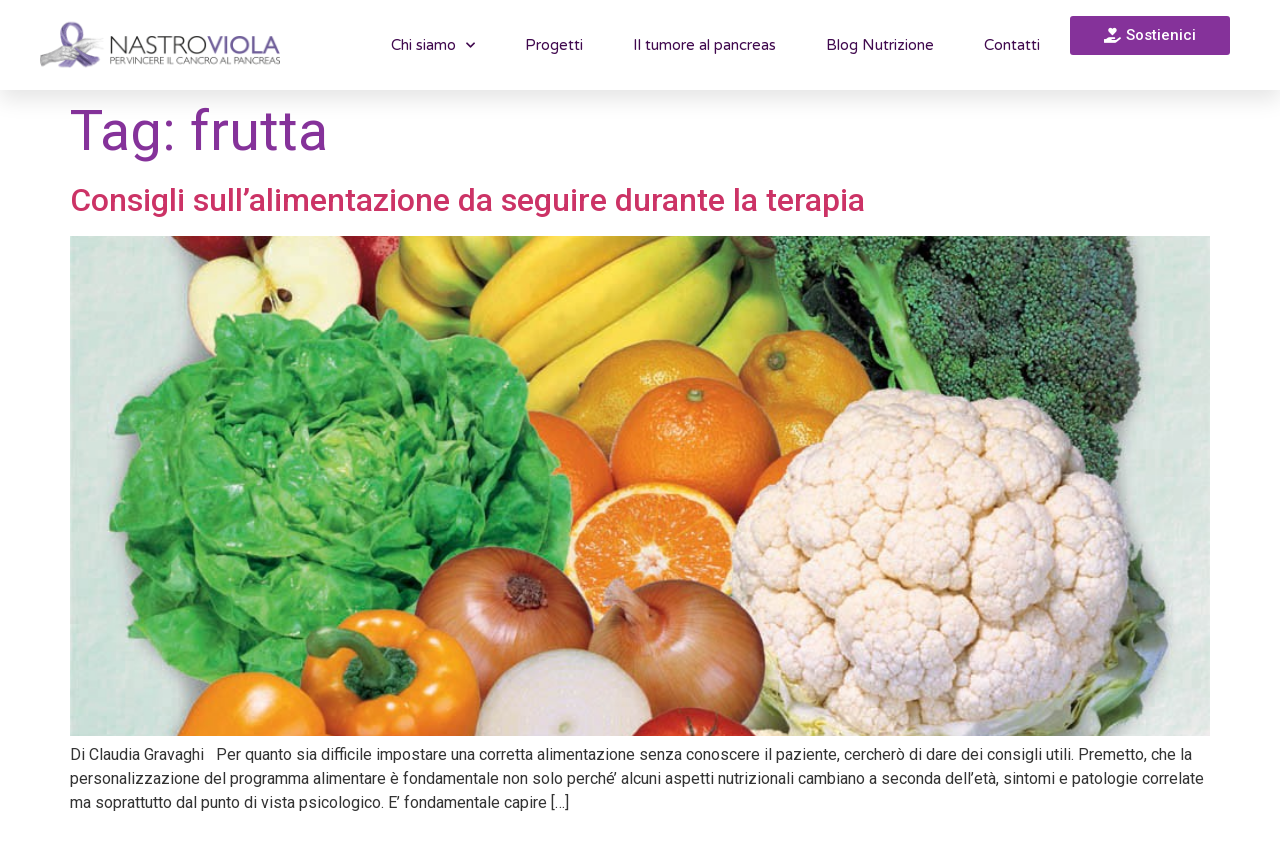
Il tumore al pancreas (704, 45)
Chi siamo (433, 45)
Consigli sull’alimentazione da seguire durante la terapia (467, 200)
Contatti (1012, 45)
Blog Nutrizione (880, 45)
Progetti (554, 45)
